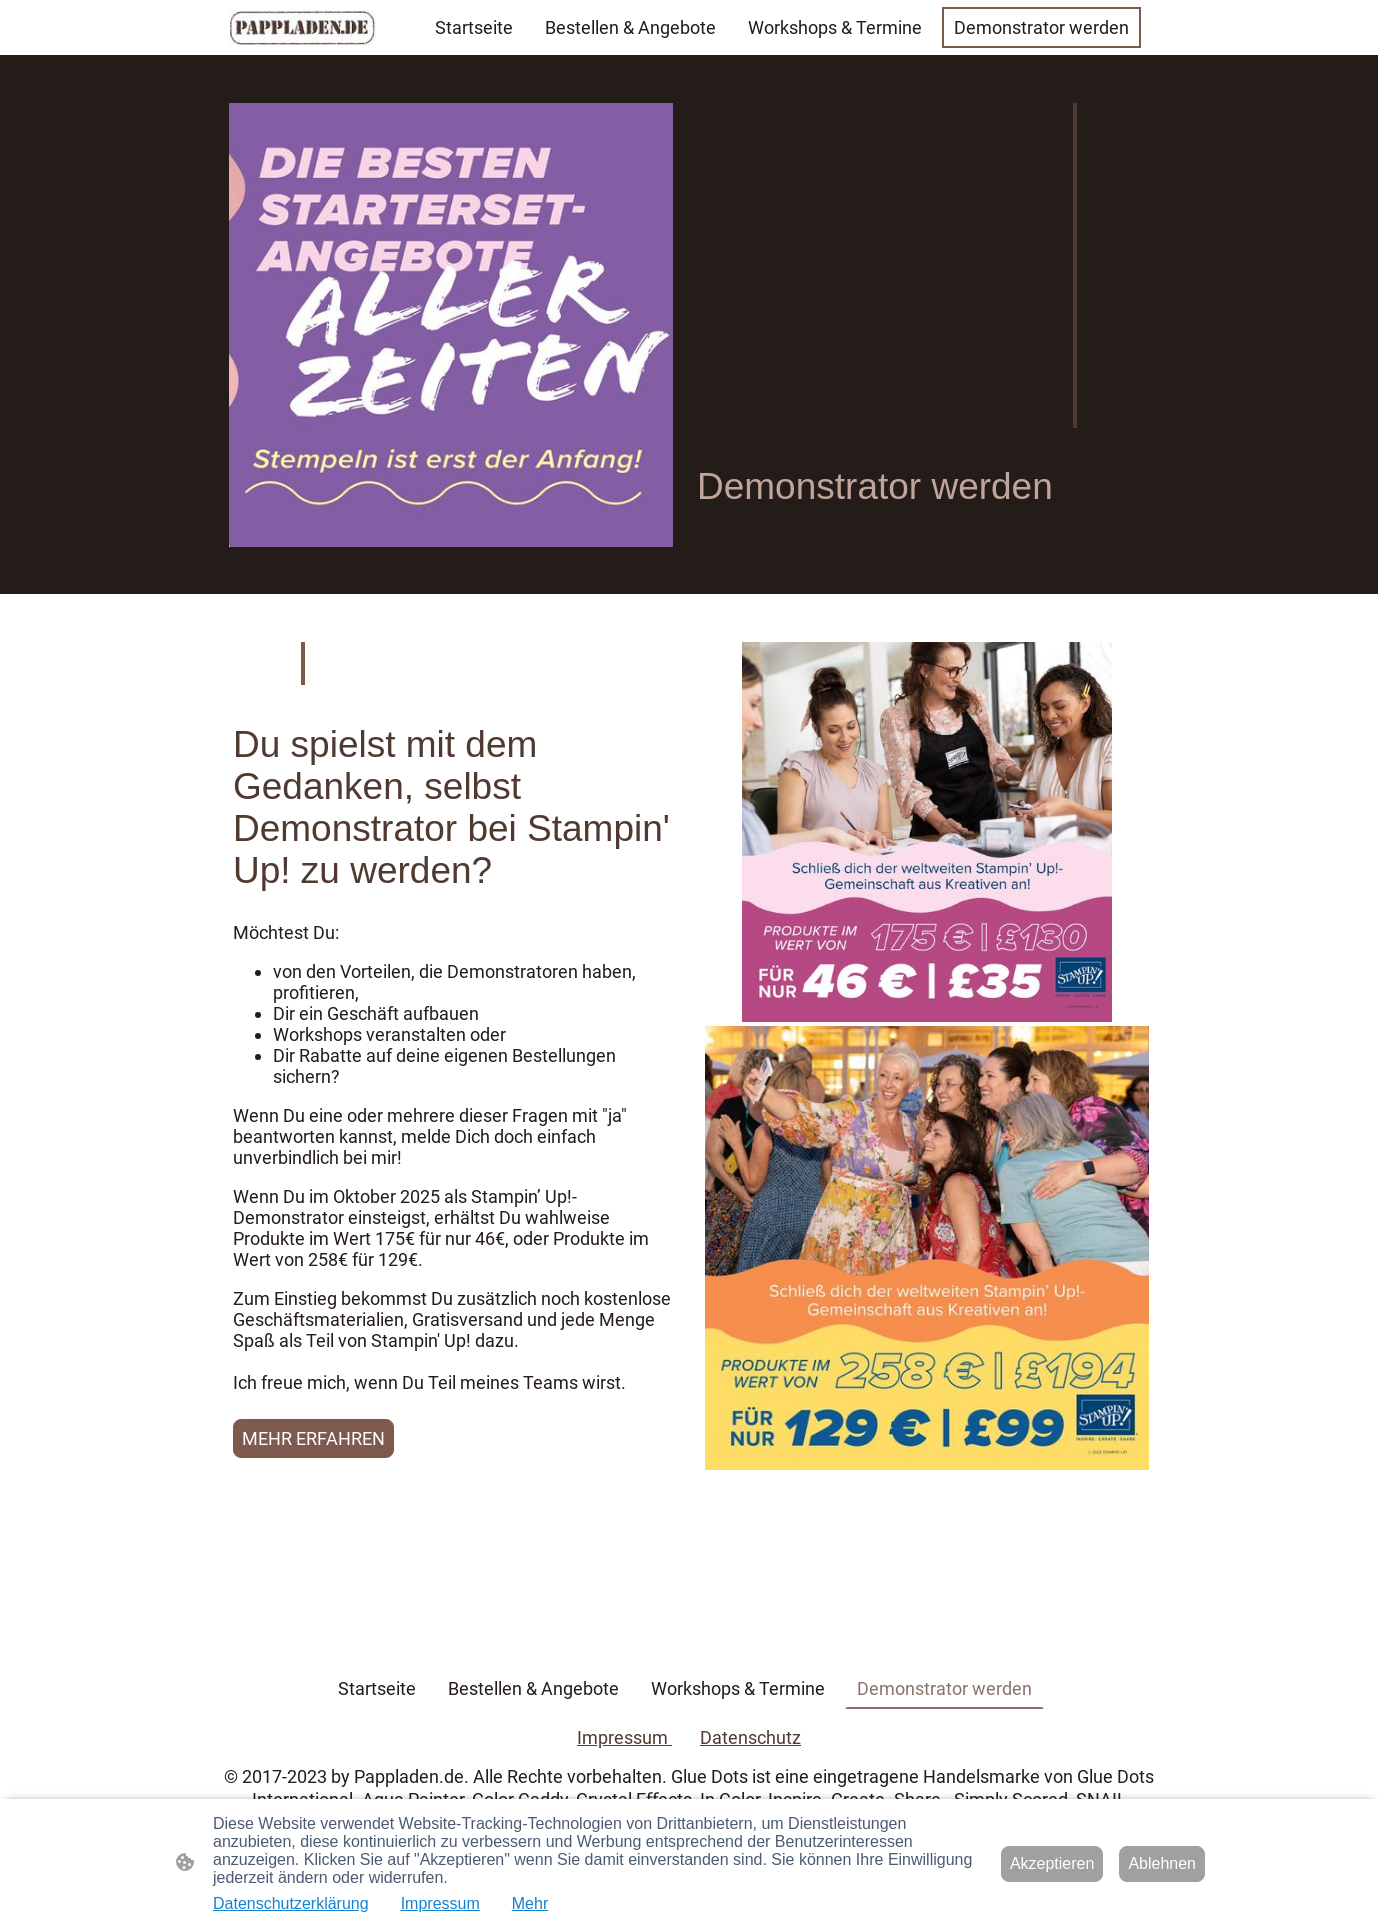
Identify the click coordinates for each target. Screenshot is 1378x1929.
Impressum (624, 1737)
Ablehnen (1162, 1863)
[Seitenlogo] (302, 27)
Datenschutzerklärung (291, 1903)
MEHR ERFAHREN (313, 1438)
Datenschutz (750, 1737)
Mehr (530, 1903)
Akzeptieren (1052, 1863)
